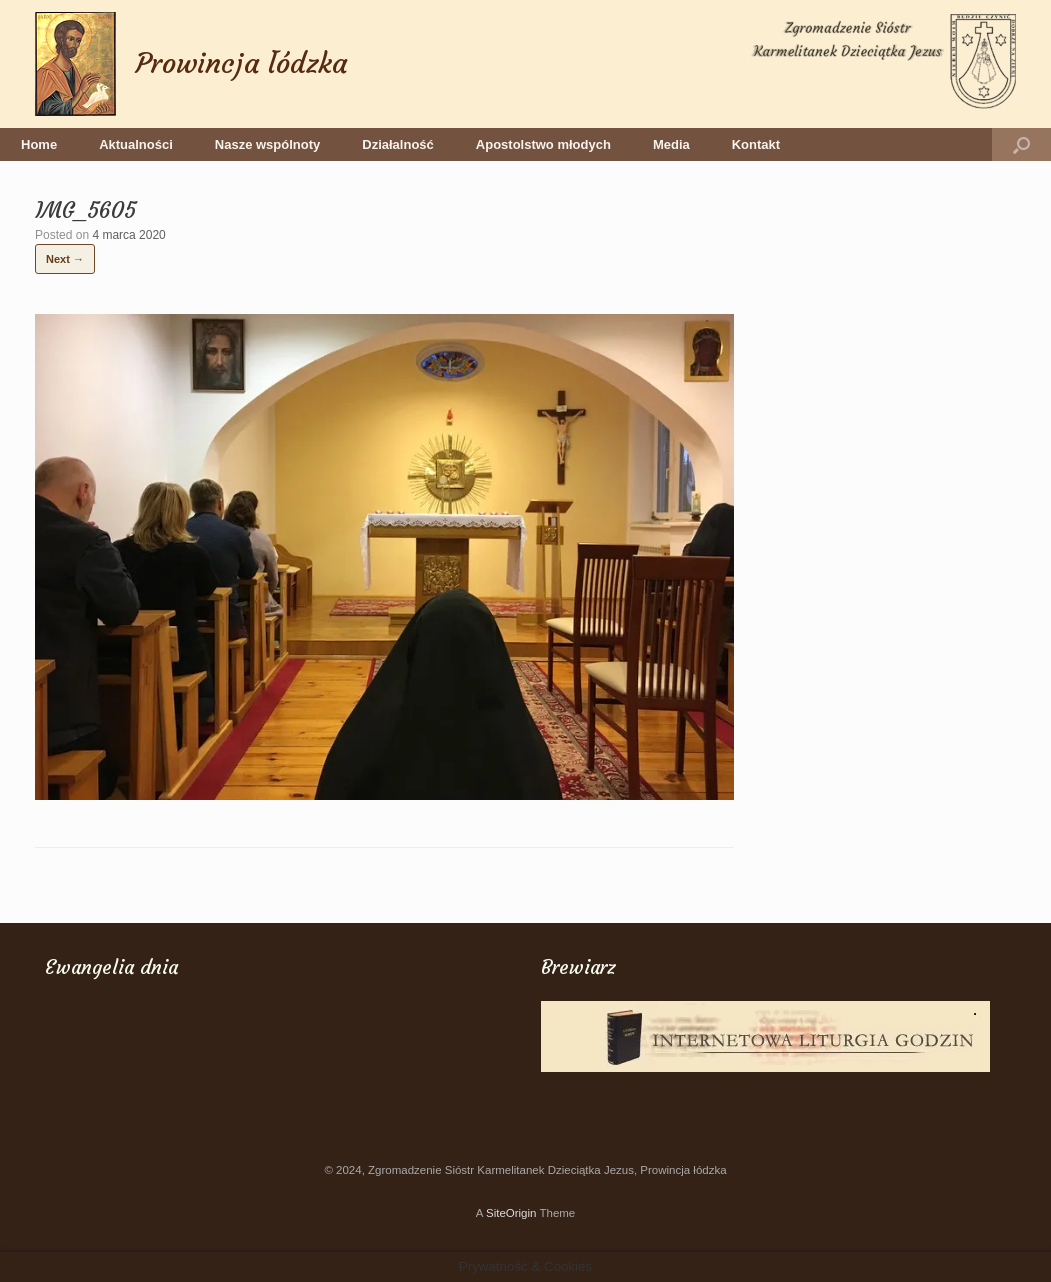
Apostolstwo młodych (543, 144)
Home (39, 144)
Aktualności (136, 144)
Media (671, 144)
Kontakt (756, 144)
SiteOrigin (511, 1213)
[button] (1021, 144)
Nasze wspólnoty (267, 144)
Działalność (398, 144)
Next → (65, 259)
